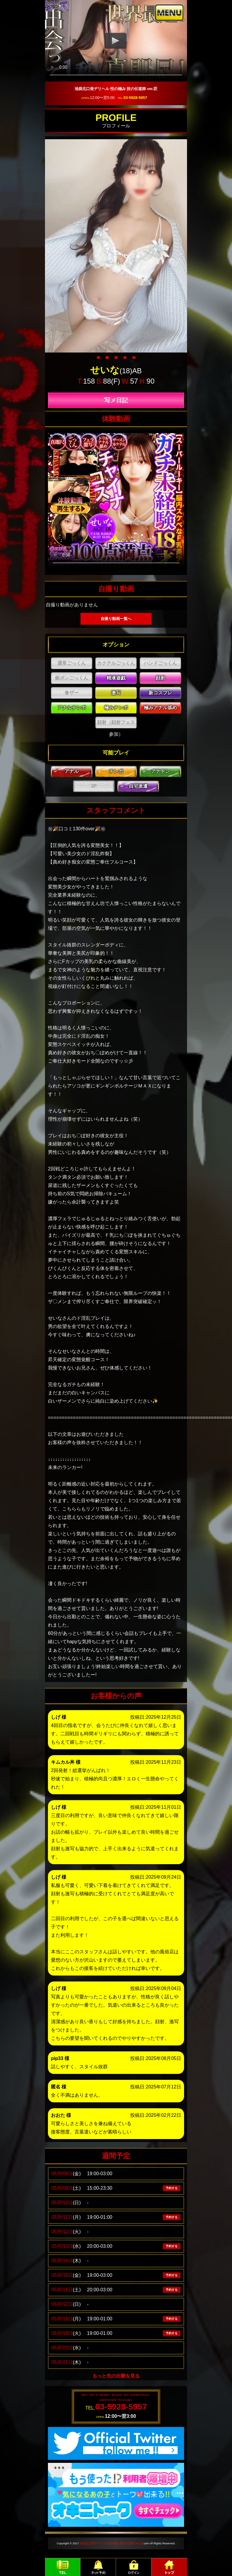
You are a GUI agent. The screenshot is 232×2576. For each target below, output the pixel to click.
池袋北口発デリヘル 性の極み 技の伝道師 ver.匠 (111, 2543)
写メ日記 (116, 400)
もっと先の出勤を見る (116, 2375)
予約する (172, 2188)
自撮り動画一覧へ (116, 618)
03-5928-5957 (135, 97)
